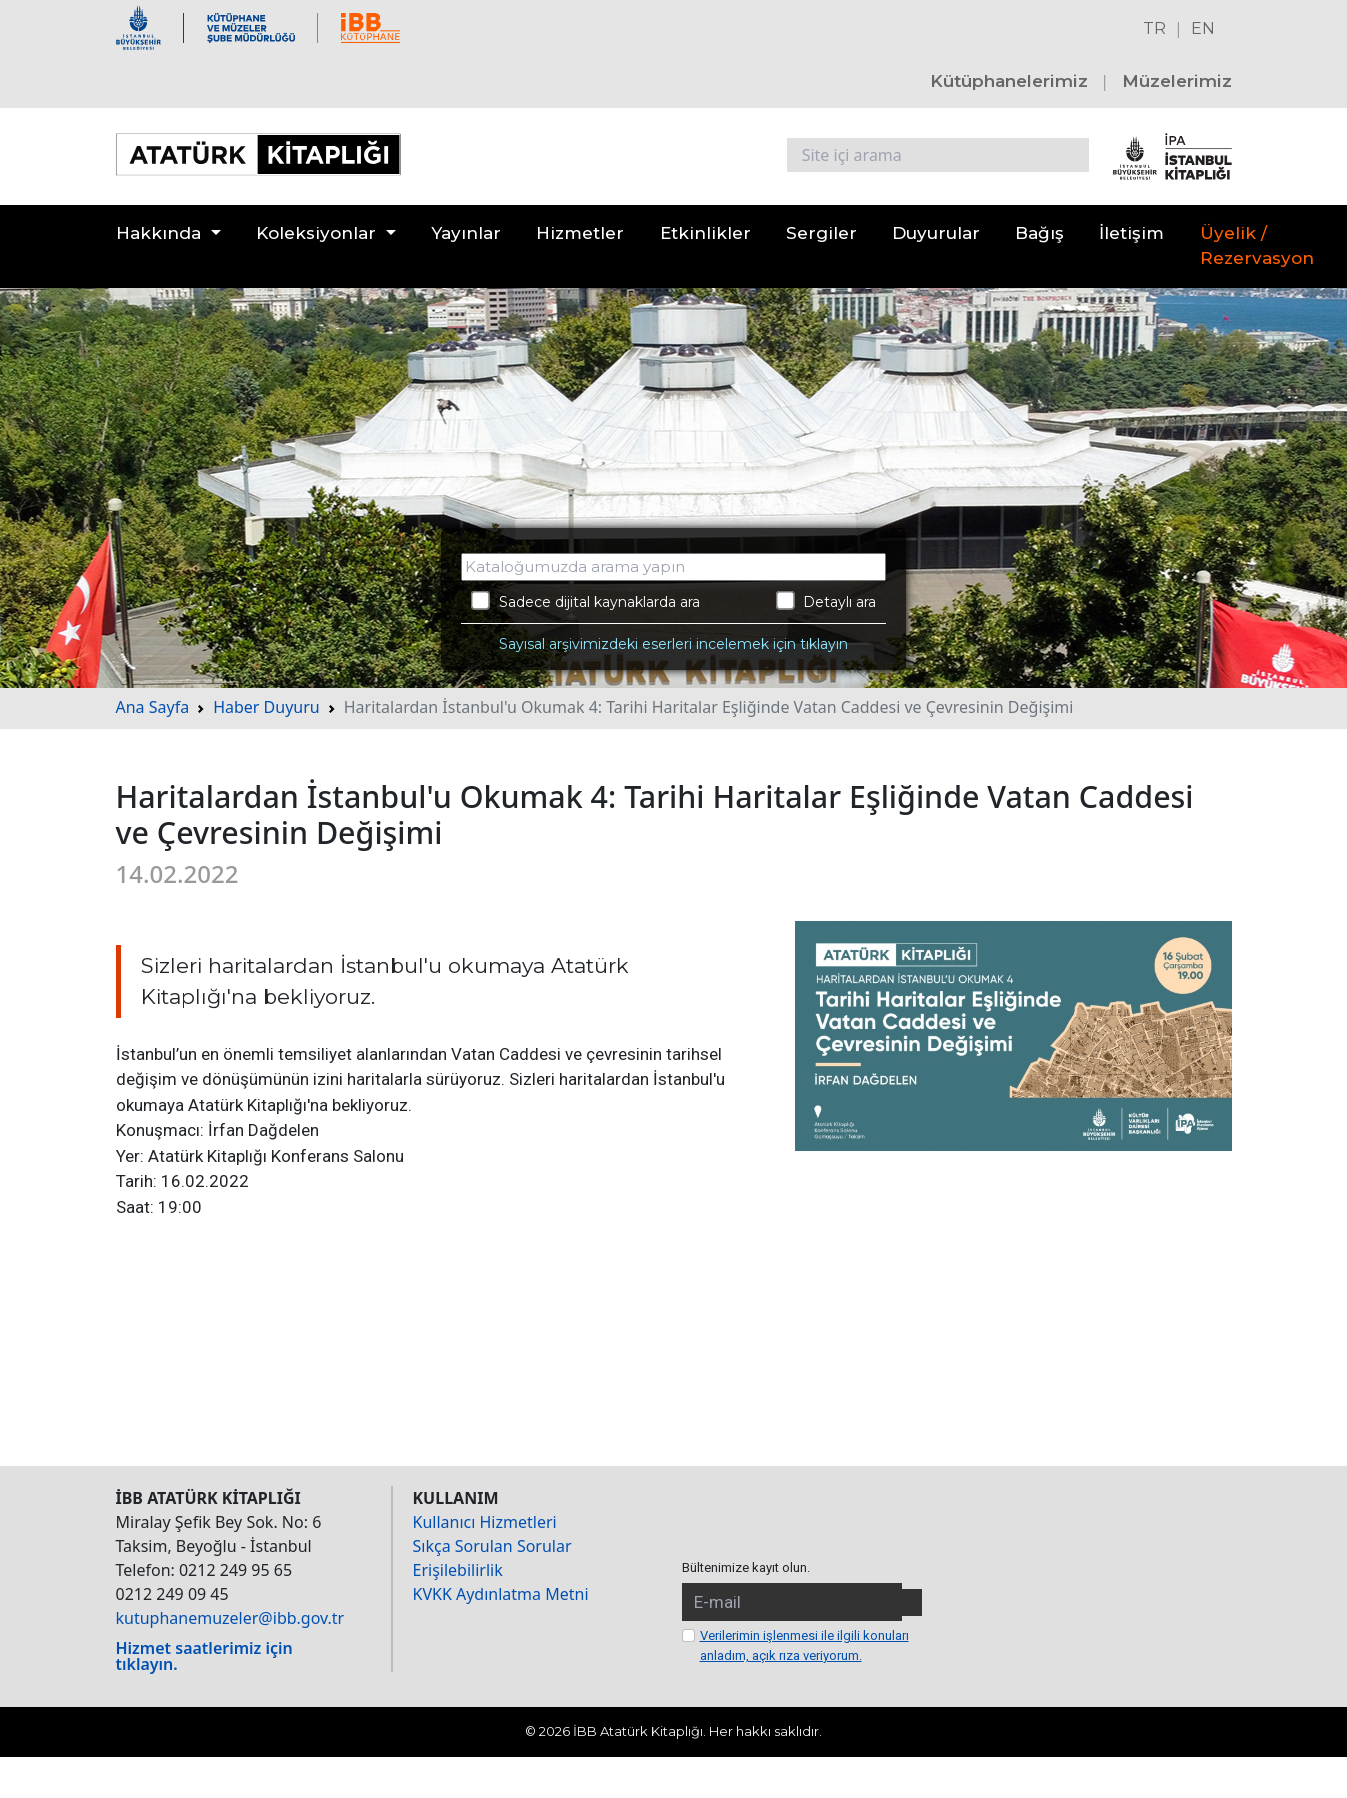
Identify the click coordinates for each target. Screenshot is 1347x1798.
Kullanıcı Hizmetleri (485, 1522)
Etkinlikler (705, 233)
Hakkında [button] (158, 233)
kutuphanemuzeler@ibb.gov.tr (230, 1618)
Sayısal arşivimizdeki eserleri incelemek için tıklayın (673, 644)
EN (1203, 28)
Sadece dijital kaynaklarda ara (585, 601)
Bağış (1039, 233)
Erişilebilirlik (458, 1570)
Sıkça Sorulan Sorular (492, 1546)
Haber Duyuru (266, 707)
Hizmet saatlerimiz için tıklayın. (204, 1656)
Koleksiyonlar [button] (316, 233)
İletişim (1131, 233)
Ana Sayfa (153, 707)
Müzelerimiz (1177, 81)
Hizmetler (580, 233)
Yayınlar (466, 233)
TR (1154, 28)
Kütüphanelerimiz (1009, 81)
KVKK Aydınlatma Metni (501, 1594)
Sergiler (821, 233)
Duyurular (936, 233)
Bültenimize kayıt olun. (746, 1567)
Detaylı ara (826, 601)
